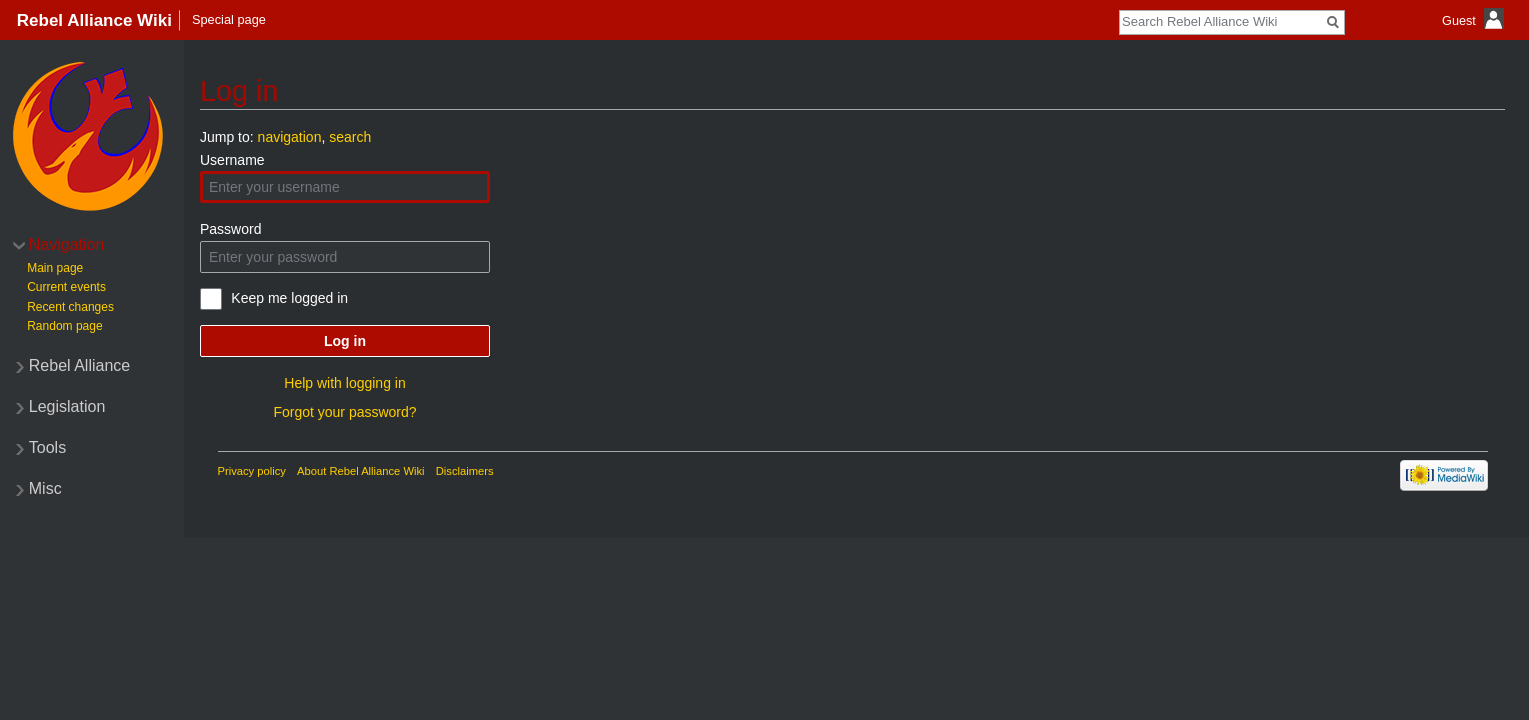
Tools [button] (47, 447)
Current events (66, 287)
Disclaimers (465, 471)
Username (232, 160)
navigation (290, 137)
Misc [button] (45, 488)
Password (230, 229)
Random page (64, 326)
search (350, 137)
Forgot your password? (344, 412)
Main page (55, 268)
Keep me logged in (289, 298)
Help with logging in (344, 383)
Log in (345, 341)
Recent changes (70, 307)
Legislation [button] (67, 406)
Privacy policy (252, 471)
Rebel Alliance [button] (79, 365)
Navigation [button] (67, 244)
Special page (229, 19)
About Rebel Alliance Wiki (360, 471)
